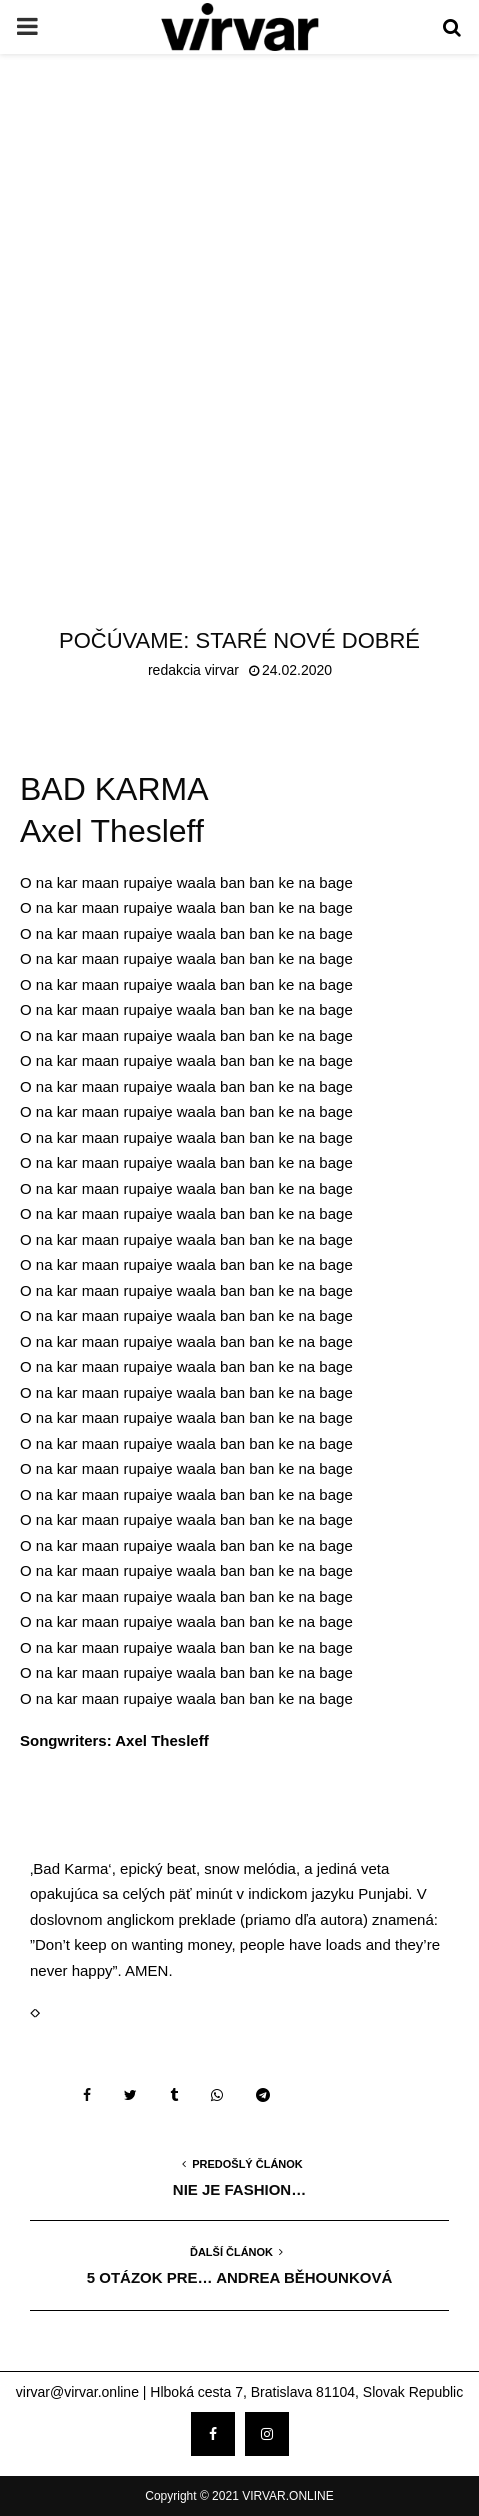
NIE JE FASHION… (239, 2189)
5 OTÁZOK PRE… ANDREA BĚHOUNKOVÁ (240, 2277)
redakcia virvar (193, 670)
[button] (32, 2012)
